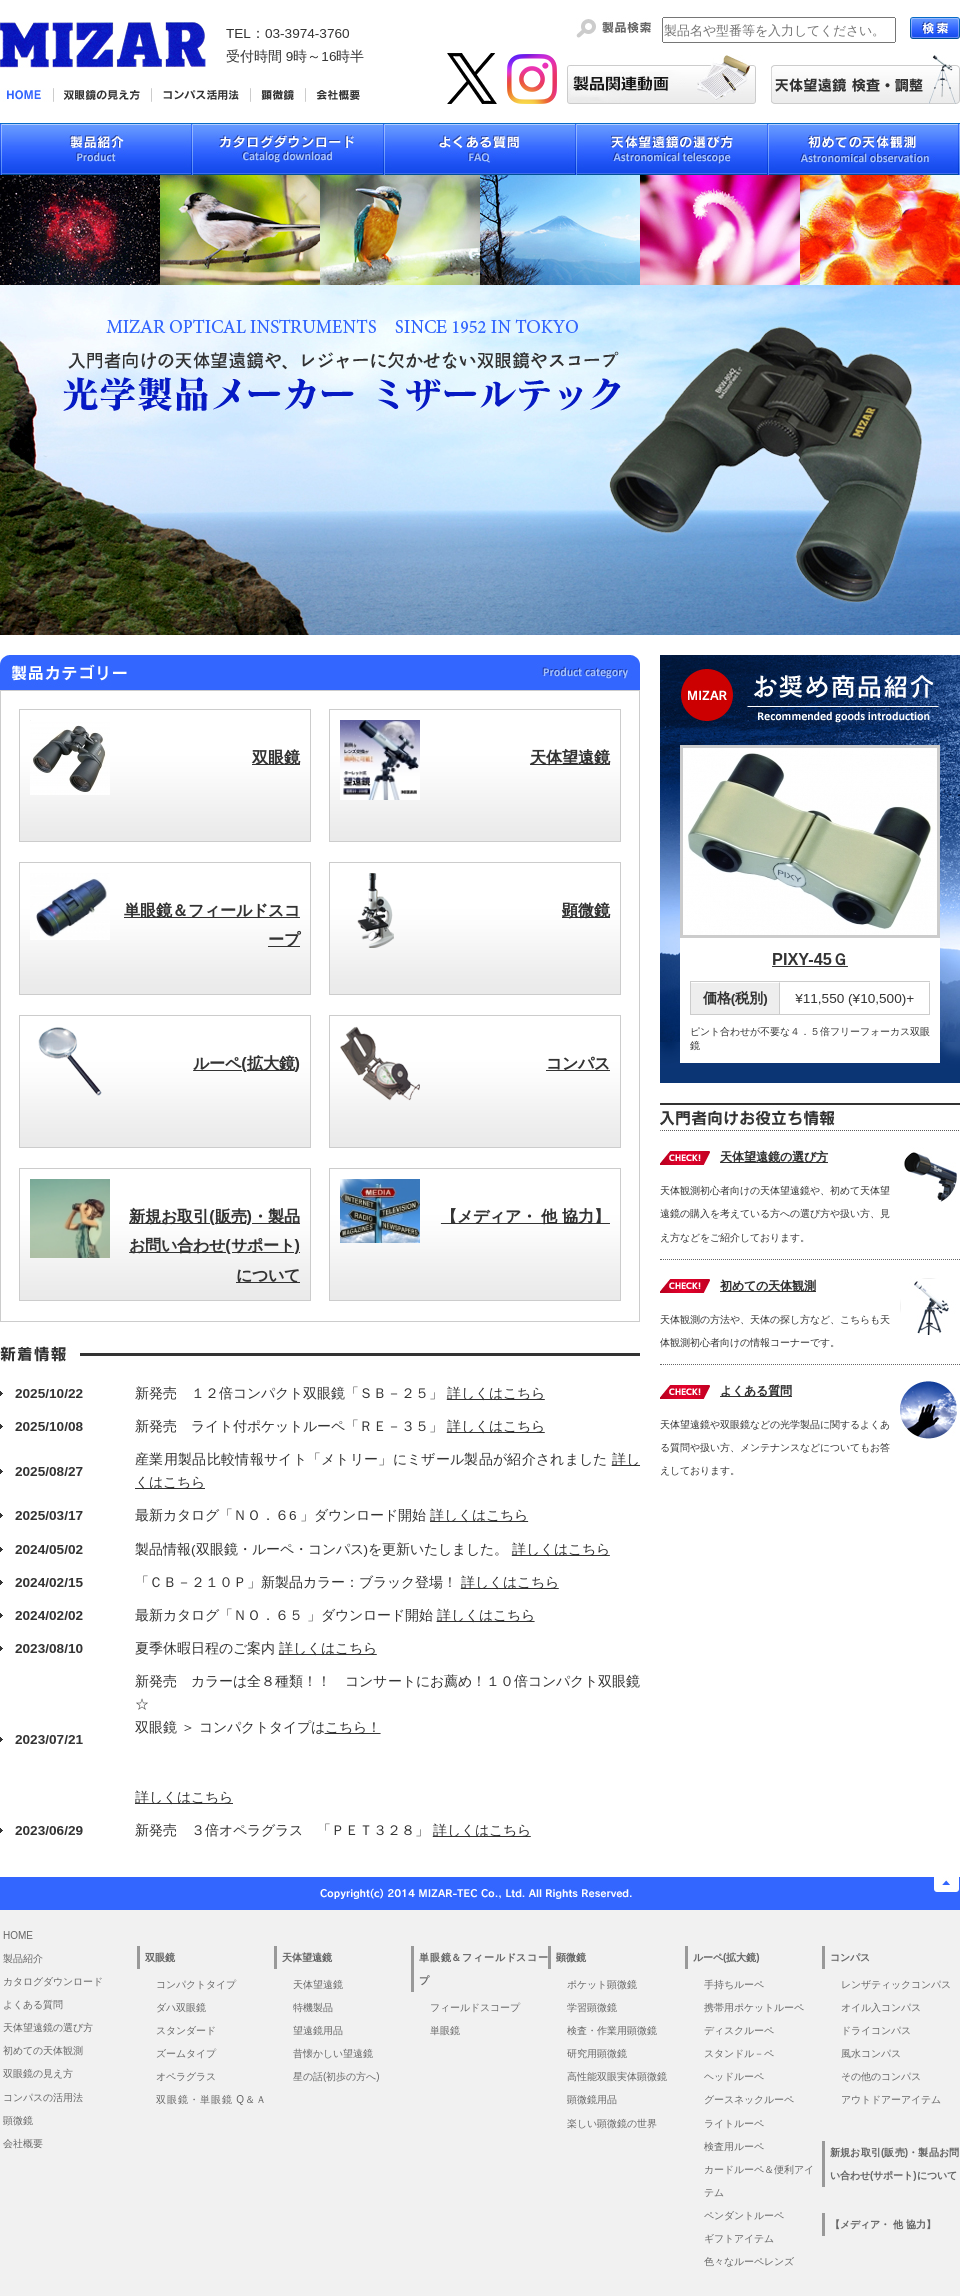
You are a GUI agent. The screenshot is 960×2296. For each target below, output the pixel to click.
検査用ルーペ (734, 2146)
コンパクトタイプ (196, 1984)
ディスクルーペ (739, 2030)
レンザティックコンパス (896, 1984)
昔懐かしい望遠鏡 (333, 2053)
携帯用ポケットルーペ (754, 2007)
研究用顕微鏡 (597, 2053)
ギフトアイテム (739, 2238)
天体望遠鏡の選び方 (774, 1157)
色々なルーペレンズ (749, 2261)
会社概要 (23, 2143)
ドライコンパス (876, 2030)
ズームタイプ (186, 2053)
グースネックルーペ (749, 2099)
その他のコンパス (881, 2076)
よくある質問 (756, 1391)
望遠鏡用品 (318, 2030)
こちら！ (353, 1727)
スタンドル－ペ (739, 2053)
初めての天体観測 (768, 1286)
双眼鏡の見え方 (38, 2073)
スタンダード (186, 2030)
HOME (18, 1935)
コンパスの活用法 (43, 2097)
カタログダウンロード (53, 1981)
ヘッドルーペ (734, 2076)
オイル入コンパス (881, 2007)
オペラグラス (186, 2076)
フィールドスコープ (475, 2007)
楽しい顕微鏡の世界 (612, 2123)
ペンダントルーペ (744, 2215)
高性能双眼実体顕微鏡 (617, 2076)
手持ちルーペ (734, 1984)
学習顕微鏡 (592, 2007)
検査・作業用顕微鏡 (612, 2030)
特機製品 (313, 2007)
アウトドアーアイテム (891, 2099)
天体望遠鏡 (318, 1984)
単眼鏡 (445, 2030)
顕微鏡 (18, 2120)
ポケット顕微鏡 (602, 1984)
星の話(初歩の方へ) (341, 2076)
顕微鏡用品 (592, 2099)
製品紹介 (23, 1958)
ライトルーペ (734, 2123)
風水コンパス (871, 2053)
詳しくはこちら (496, 1393)
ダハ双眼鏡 (181, 2007)
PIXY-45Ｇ (810, 959)
